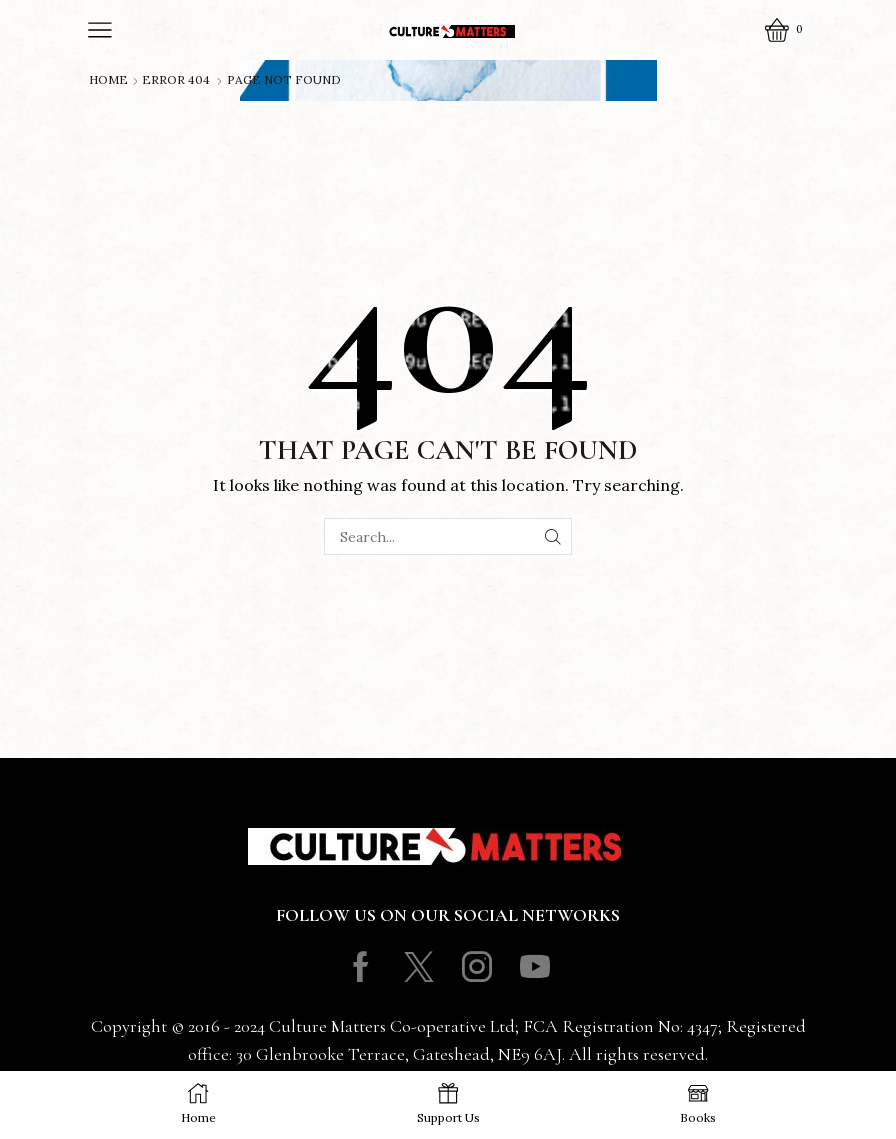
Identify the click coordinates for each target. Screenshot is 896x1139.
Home (108, 80)
